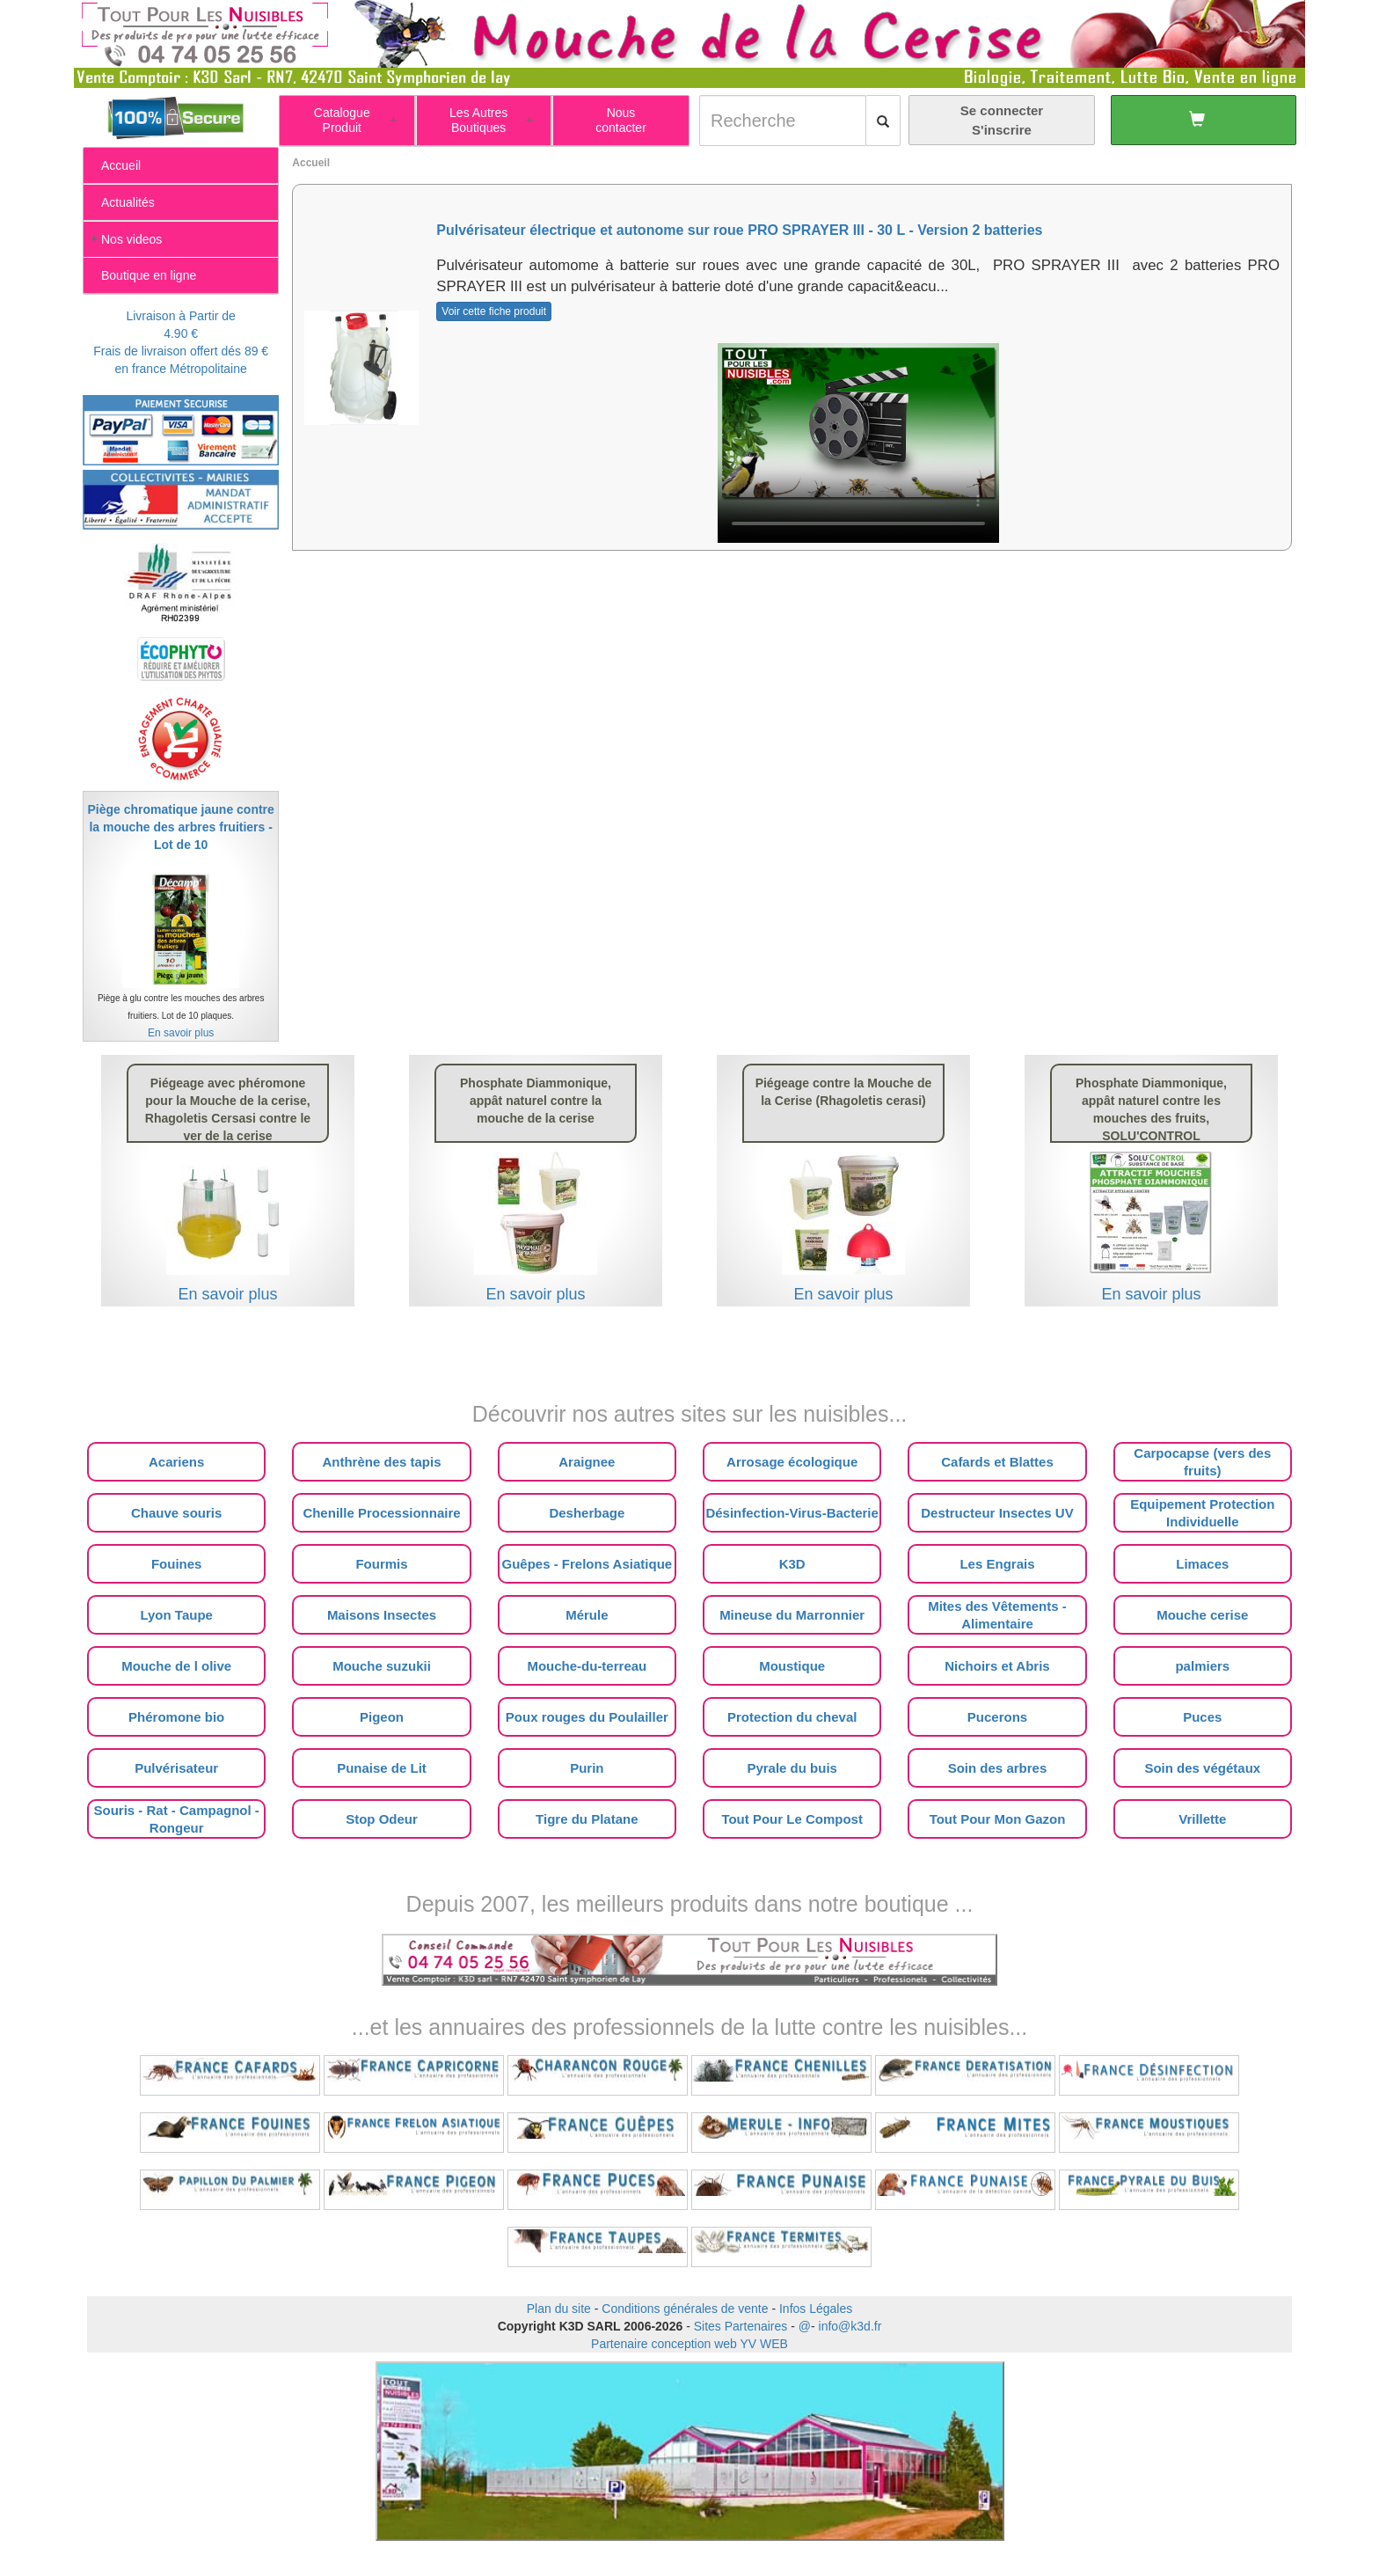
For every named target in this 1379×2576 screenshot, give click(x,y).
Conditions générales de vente (685, 2309)
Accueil (311, 163)
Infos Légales (815, 2309)
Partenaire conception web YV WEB (689, 2344)
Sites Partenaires (741, 2326)
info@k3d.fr (850, 2326)
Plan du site (559, 2309)
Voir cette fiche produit (493, 311)
